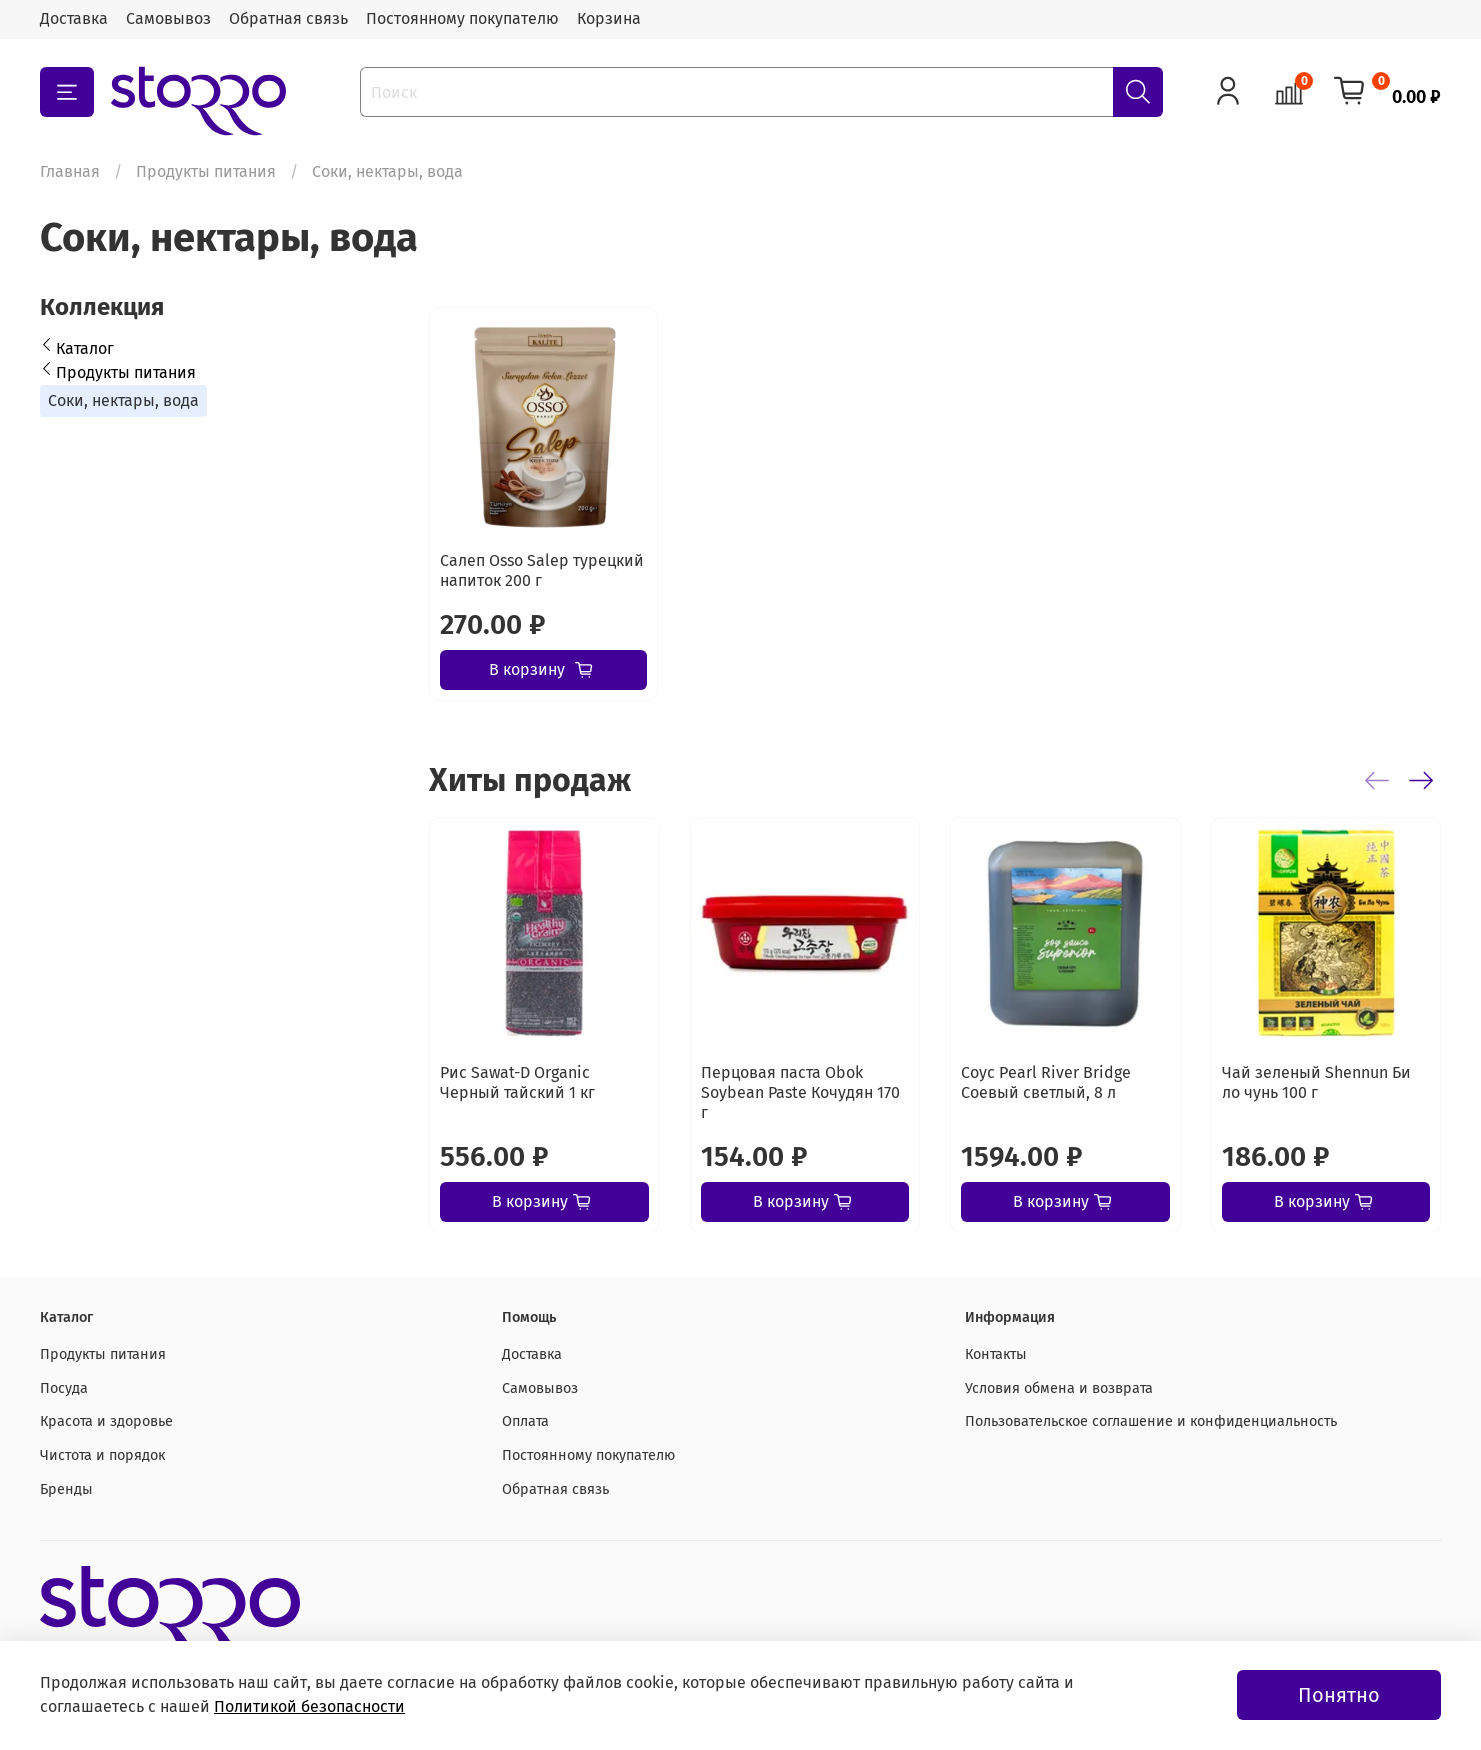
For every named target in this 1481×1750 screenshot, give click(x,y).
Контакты (996, 1354)
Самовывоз (168, 18)
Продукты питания (206, 171)
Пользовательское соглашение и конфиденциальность (1151, 1421)
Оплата (525, 1421)
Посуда (64, 1388)
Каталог (85, 348)
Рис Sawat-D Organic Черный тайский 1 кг (517, 1081)
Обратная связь (288, 18)
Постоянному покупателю (462, 18)
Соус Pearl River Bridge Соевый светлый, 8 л (1046, 1081)
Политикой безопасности (309, 1706)
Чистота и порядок (102, 1455)
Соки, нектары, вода (123, 400)
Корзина (609, 18)
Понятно (1339, 1695)
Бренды (66, 1489)
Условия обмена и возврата (1059, 1388)
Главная (70, 171)
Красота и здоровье (106, 1421)
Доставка (74, 18)
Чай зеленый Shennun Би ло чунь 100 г (1316, 1081)
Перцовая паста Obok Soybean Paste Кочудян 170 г (800, 1091)
